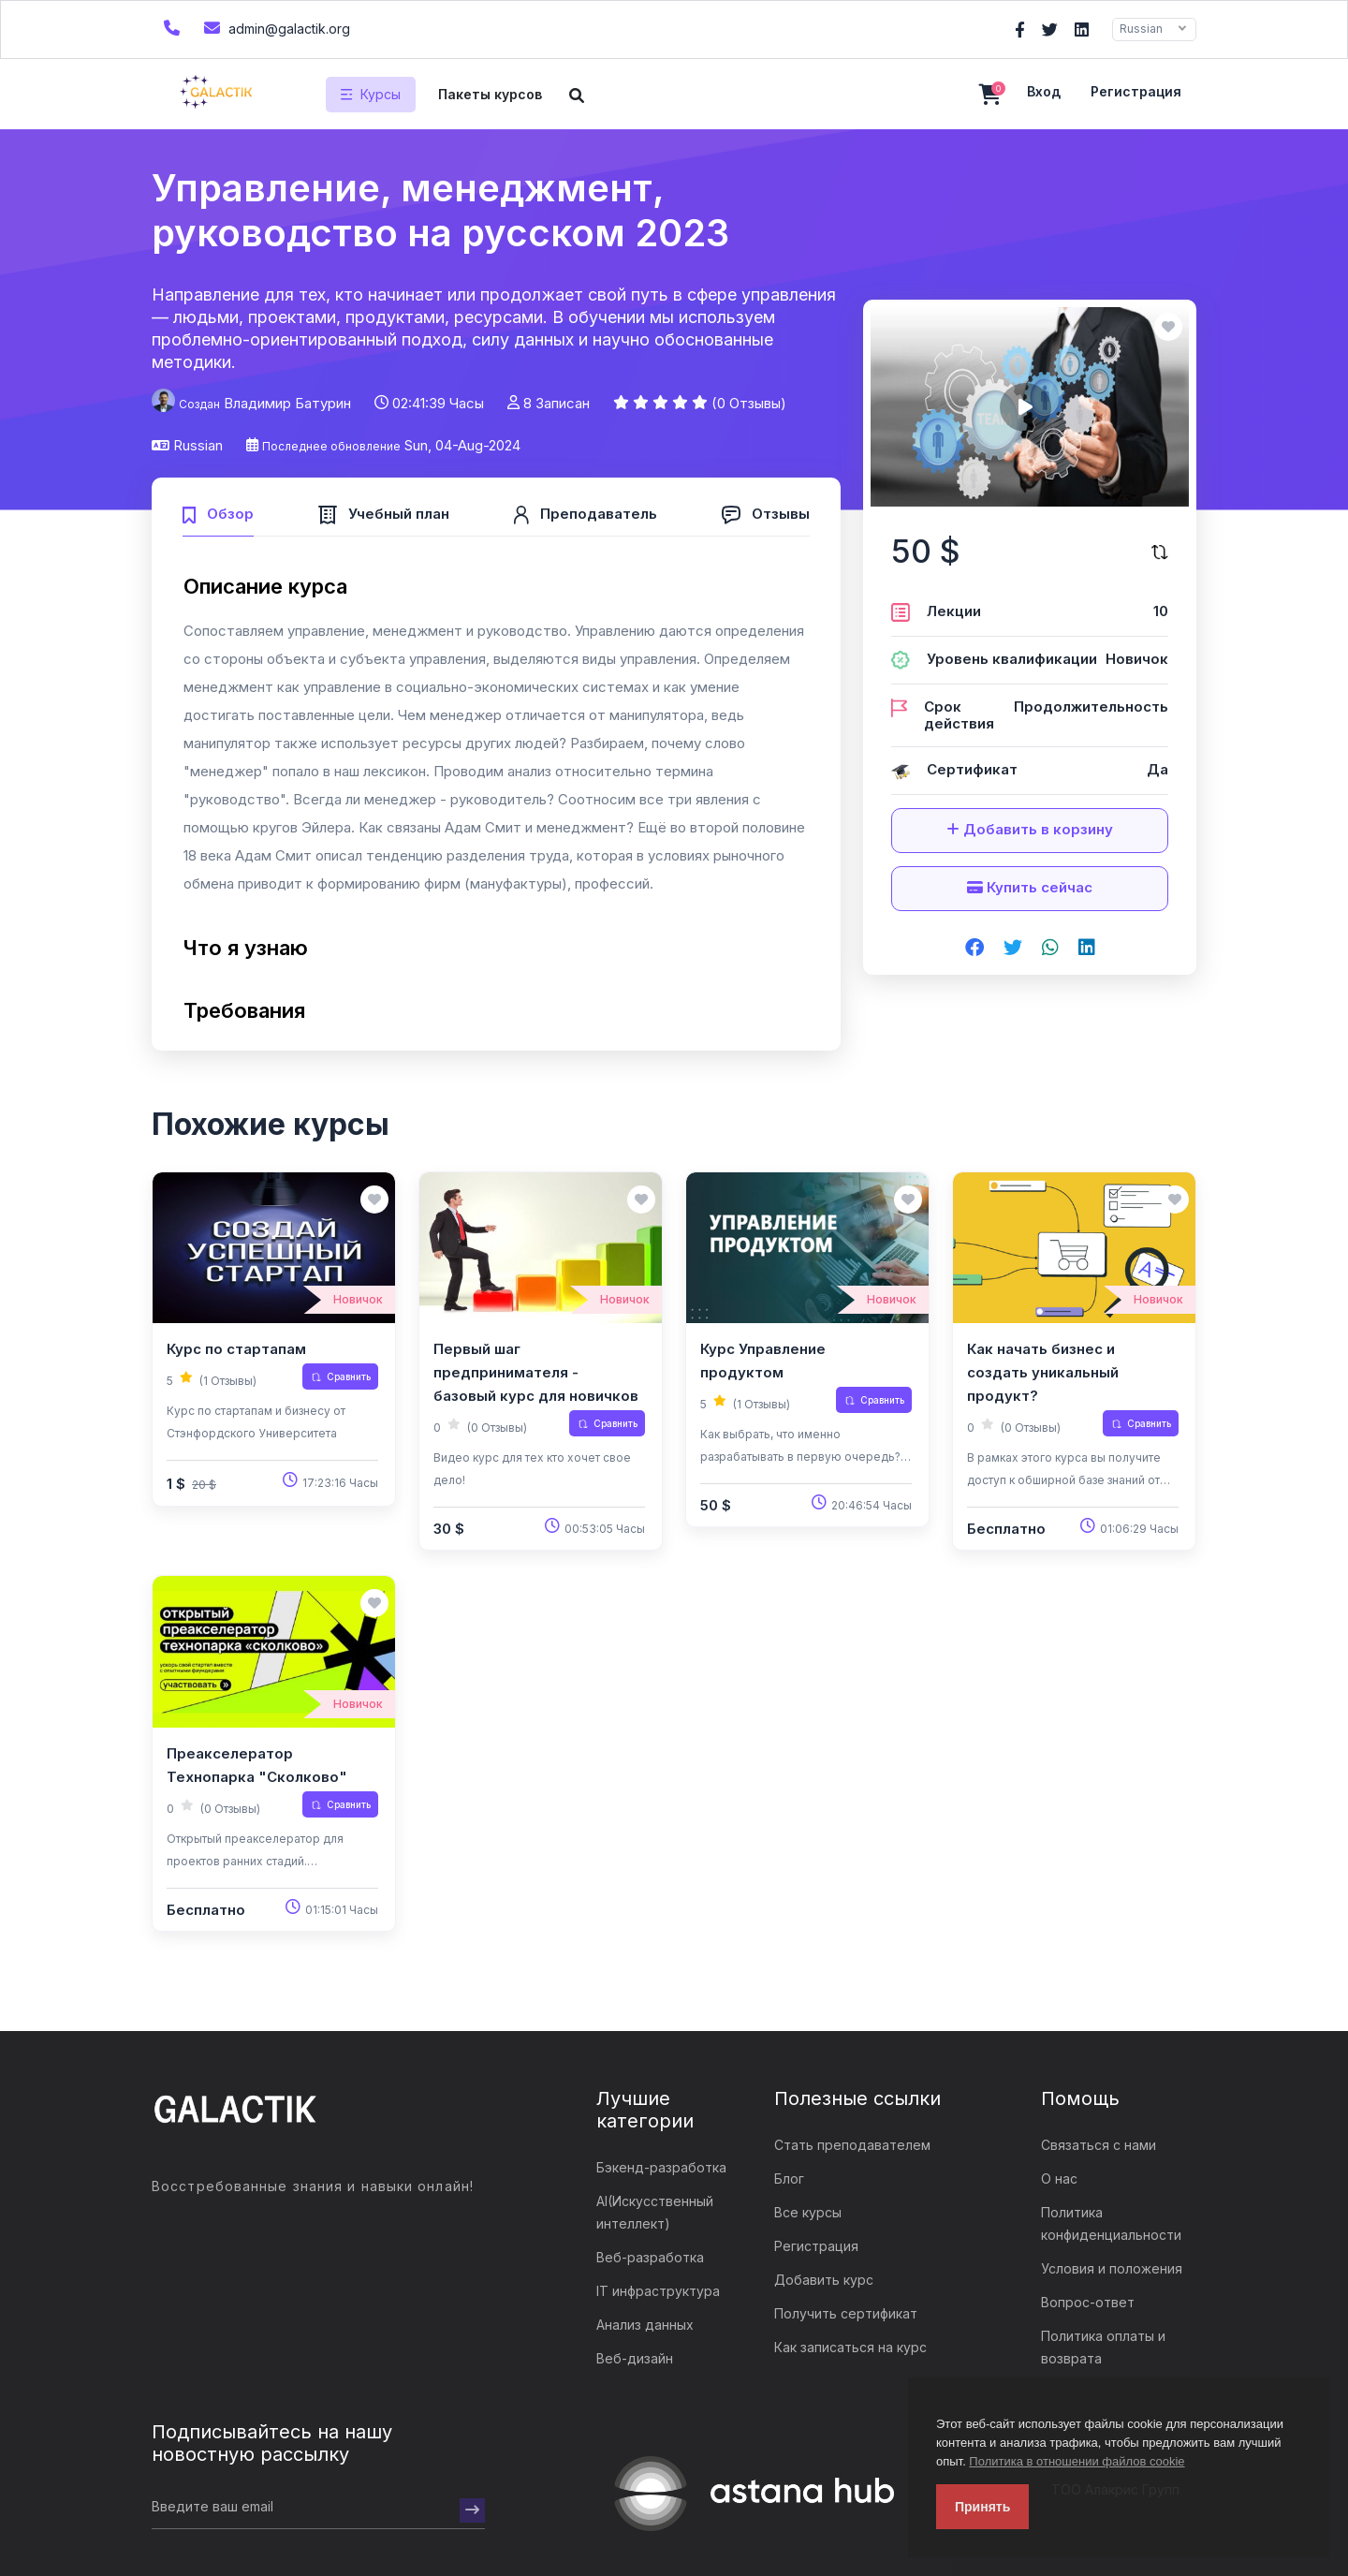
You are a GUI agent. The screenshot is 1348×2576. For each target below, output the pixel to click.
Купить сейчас (1029, 887)
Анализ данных (645, 2325)
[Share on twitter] (1013, 948)
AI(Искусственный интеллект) (654, 2212)
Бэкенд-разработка (661, 2167)
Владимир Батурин (287, 403)
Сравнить (341, 1376)
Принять (982, 2506)
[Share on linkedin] (1087, 948)
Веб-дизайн (634, 2358)
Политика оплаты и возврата (1103, 2347)
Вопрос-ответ (1088, 2302)
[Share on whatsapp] (1050, 948)
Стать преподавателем (852, 2145)
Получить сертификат (845, 2313)
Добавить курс (823, 2280)
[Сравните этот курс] (1159, 552)
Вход (1044, 91)
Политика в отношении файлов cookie (1076, 2461)
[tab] (218, 512)
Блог (789, 2178)
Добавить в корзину (1029, 829)
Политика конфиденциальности (1111, 2223)
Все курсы (808, 2212)
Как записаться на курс (850, 2347)
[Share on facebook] (974, 948)
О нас (1059, 2178)
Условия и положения (1111, 2268)
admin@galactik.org (274, 27)
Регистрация (1136, 91)
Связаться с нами (1098, 2145)
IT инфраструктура (658, 2291)
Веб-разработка (650, 2257)
